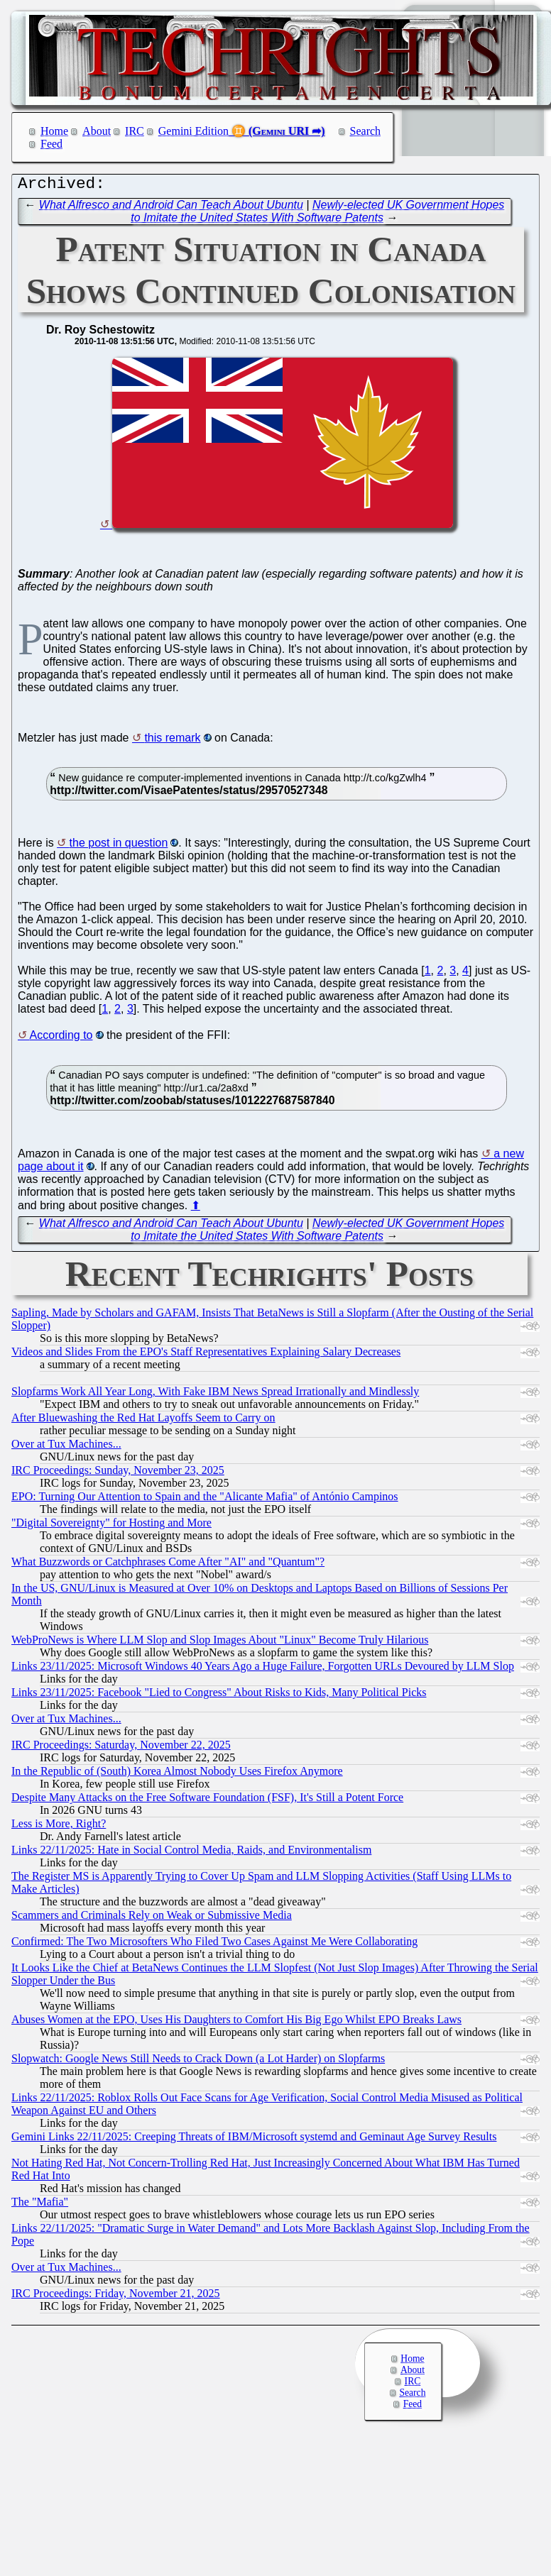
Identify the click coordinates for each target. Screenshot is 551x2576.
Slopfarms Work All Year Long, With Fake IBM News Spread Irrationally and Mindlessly (215, 1395)
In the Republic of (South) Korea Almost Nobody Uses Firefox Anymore (177, 1774)
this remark (172, 741)
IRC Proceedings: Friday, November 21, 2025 (115, 2297)
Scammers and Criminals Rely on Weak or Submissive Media (151, 1918)
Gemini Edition (193, 131)
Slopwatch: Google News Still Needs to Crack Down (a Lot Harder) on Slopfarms (198, 2062)
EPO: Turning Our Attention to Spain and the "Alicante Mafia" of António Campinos (204, 1500)
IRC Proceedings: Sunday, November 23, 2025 (117, 1474)
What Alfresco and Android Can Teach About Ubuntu (171, 208)
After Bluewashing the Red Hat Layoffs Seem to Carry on (143, 1421)
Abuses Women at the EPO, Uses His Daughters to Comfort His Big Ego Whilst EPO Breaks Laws (236, 2023)
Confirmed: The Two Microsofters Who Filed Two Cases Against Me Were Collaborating (214, 1945)
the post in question (119, 846)
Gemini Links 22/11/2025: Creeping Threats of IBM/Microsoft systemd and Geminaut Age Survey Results (253, 2140)
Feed (51, 144)
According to (61, 1039)
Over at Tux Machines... (66, 1447)
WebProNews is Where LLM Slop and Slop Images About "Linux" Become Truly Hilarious (219, 1643)
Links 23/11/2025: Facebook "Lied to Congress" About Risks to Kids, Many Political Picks (218, 1696)
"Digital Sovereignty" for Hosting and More (111, 1526)
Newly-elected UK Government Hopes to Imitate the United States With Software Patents (317, 214)
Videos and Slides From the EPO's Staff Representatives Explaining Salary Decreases (205, 1355)
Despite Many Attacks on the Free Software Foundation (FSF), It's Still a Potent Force (207, 1801)
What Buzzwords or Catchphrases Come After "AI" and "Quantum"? (167, 1565)
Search (365, 131)
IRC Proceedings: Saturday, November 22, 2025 (121, 1748)
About (96, 131)
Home (54, 131)
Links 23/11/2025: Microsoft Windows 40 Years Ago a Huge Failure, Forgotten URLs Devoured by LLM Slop (262, 1669)
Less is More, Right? (58, 1827)
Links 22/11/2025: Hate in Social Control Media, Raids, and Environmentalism (191, 1853)
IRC (134, 131)
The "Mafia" (39, 2205)
